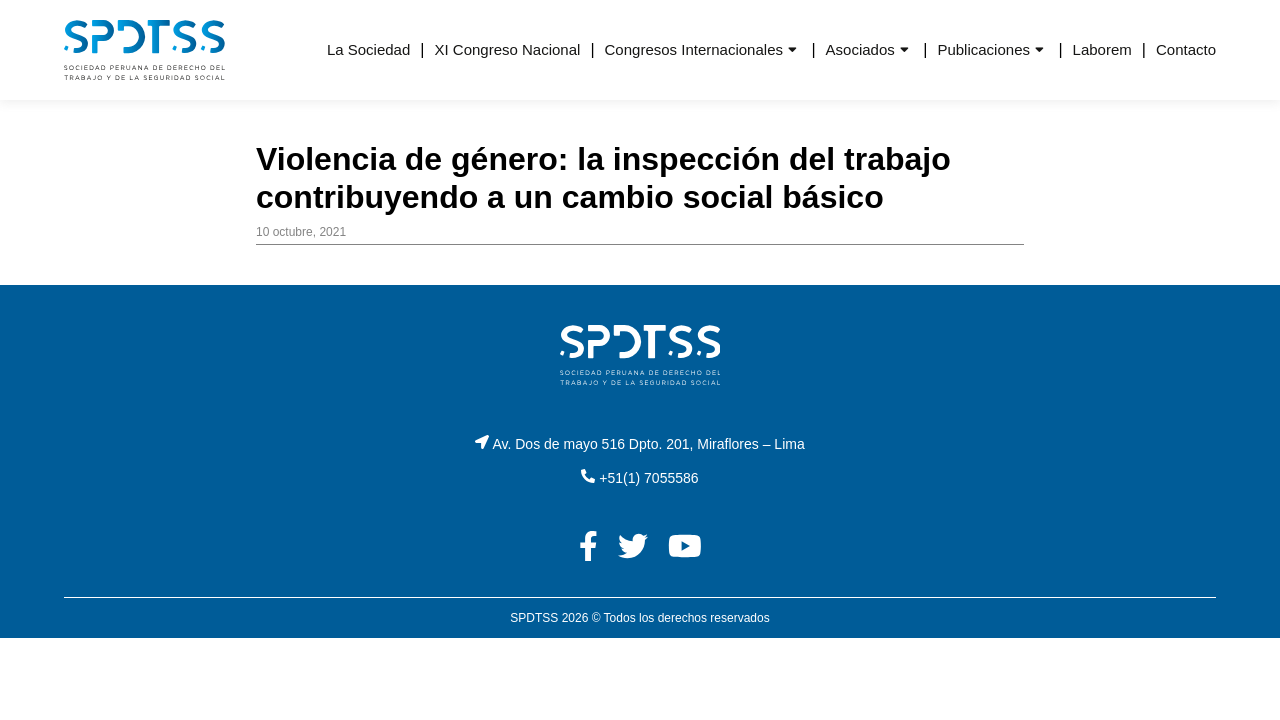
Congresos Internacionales (694, 49)
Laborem (1102, 49)
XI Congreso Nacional (507, 49)
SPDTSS (534, 618)
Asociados (860, 49)
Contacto (1186, 49)
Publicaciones (983, 49)
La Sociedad (368, 49)
